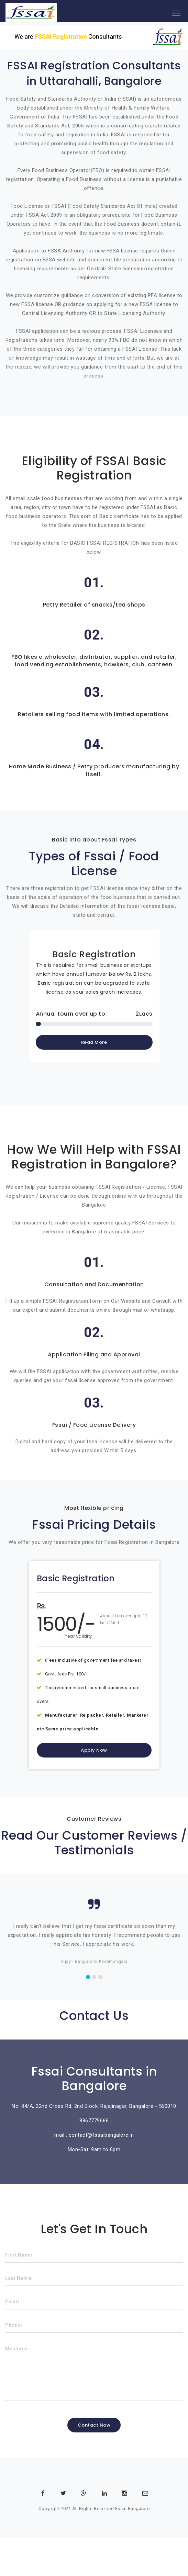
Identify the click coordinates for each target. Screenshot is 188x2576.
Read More (94, 1042)
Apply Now (94, 1750)
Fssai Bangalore (132, 2508)
